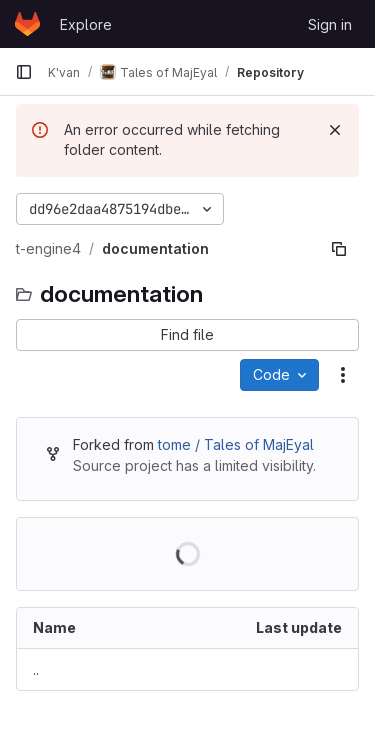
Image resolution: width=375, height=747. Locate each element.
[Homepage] (27, 24)
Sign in (330, 24)
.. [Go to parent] (36, 669)
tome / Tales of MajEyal (236, 444)
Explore (86, 24)
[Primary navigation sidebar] (24, 72)
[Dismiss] (335, 130)
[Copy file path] (339, 249)
